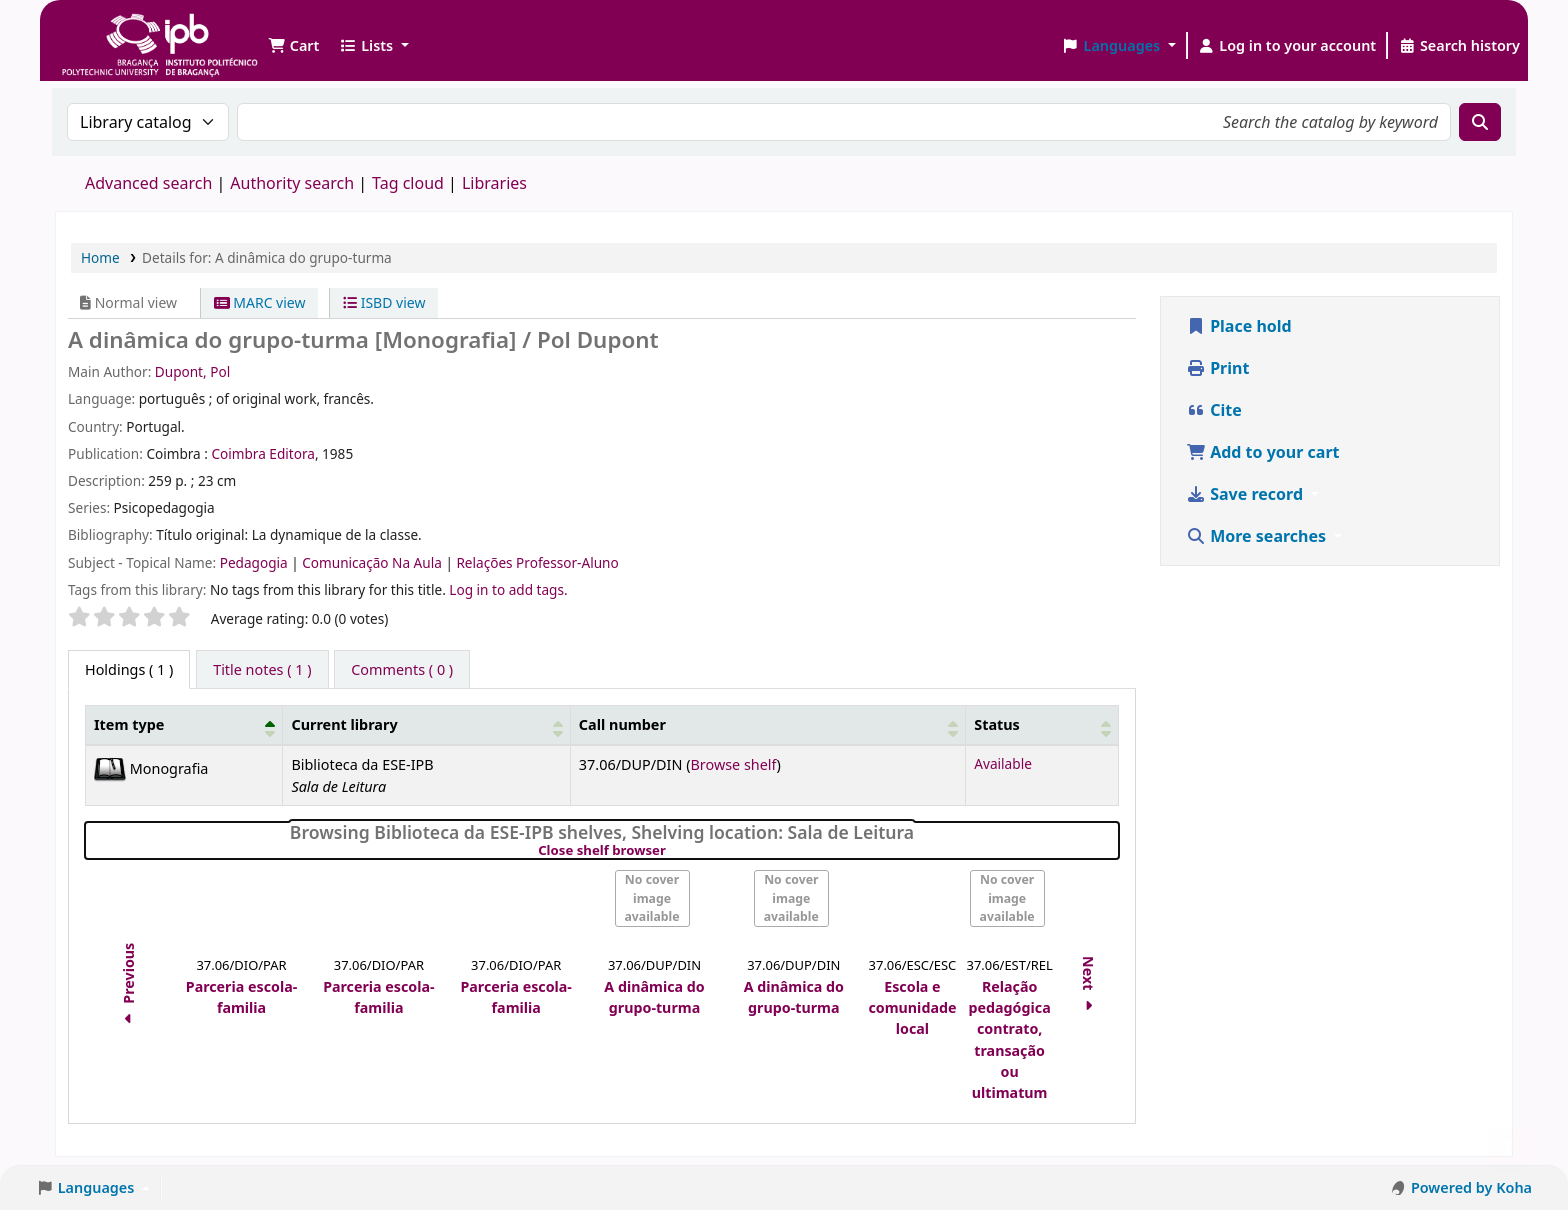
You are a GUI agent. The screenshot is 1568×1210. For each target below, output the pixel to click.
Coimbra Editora (262, 453)
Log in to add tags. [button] (508, 589)
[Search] (1480, 122)
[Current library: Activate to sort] (426, 725)
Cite (1214, 410)
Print (1217, 368)
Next (1088, 986)
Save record (1246, 494)
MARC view (260, 302)
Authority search (292, 183)
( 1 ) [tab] (129, 669)
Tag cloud (408, 183)
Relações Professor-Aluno (537, 562)
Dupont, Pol (192, 371)
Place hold (1239, 326)
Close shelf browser (670, 851)
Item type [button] (129, 724)
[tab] (262, 670)
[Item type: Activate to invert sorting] (184, 725)
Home (100, 257)
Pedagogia (256, 562)
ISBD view (384, 302)
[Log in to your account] (1287, 46)
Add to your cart (1263, 452)
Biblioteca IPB (110, 30)
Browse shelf (733, 764)
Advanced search (148, 183)
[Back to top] (1508, 1148)
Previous (128, 987)
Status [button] (997, 724)
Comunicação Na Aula (373, 562)
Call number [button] (622, 724)
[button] (293, 46)
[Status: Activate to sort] (1042, 725)
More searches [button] (1258, 536)
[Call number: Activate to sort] (767, 725)
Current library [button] (344, 724)
